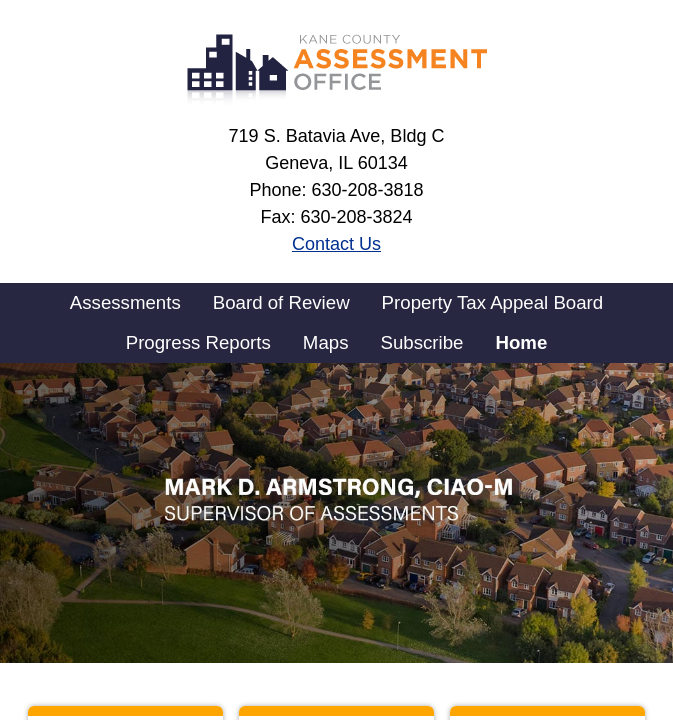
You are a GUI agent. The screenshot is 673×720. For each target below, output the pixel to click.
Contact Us (336, 244)
